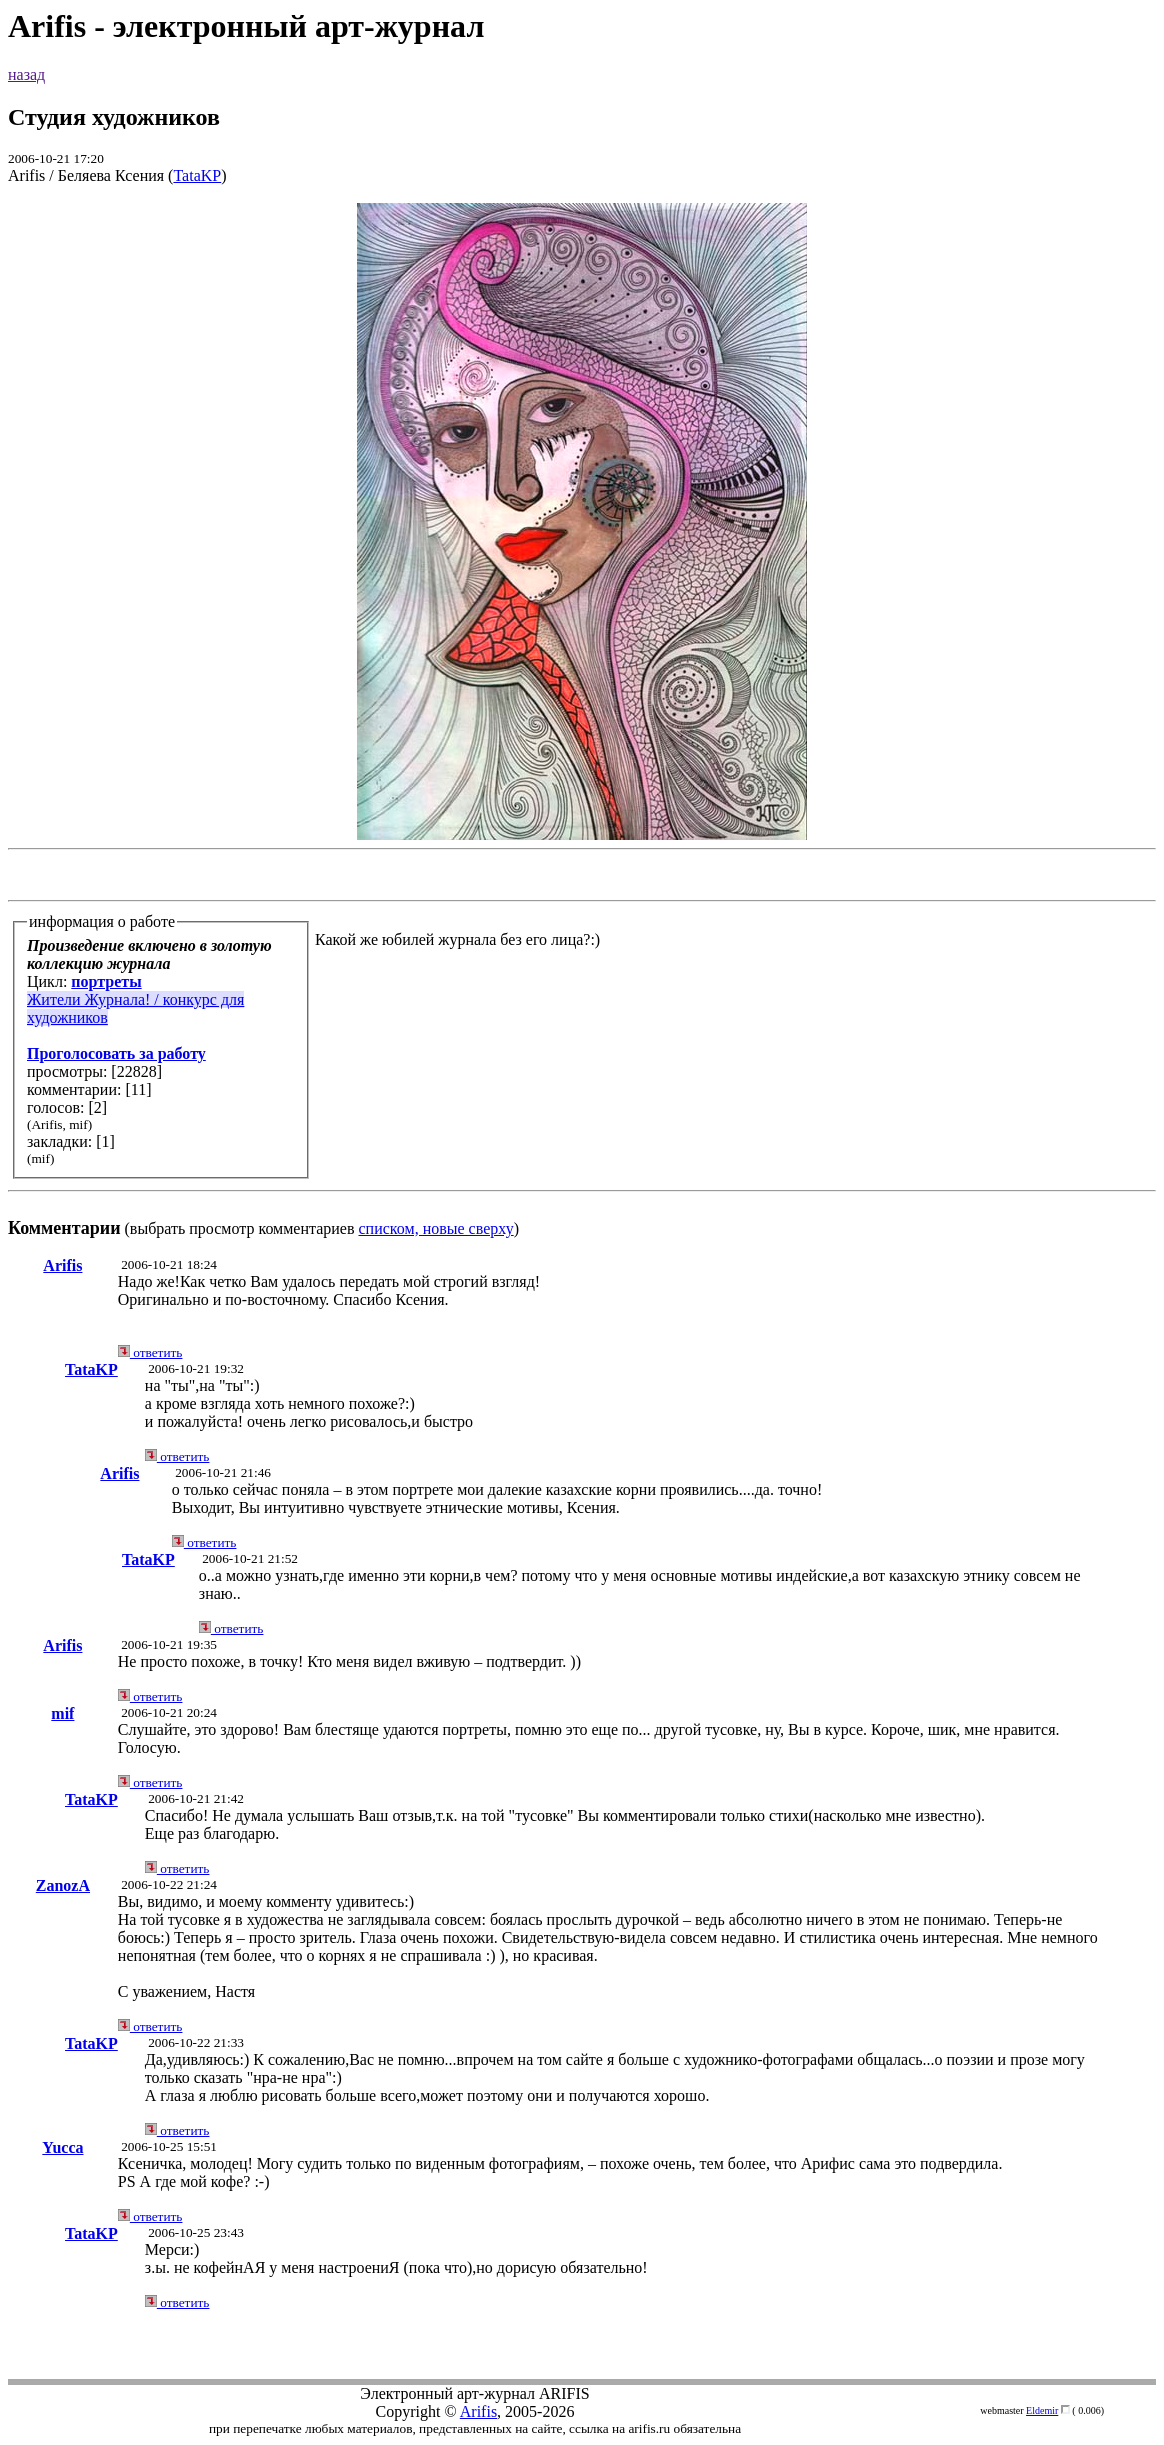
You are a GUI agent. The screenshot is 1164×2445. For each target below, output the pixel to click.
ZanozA (63, 1885)
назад (26, 74)
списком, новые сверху (436, 1228)
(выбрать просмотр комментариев (582, 720)
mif (62, 1713)
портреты (106, 981)
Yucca (62, 2147)
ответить (150, 1352)
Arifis (62, 1265)
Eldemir (1042, 2410)
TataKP (197, 175)
